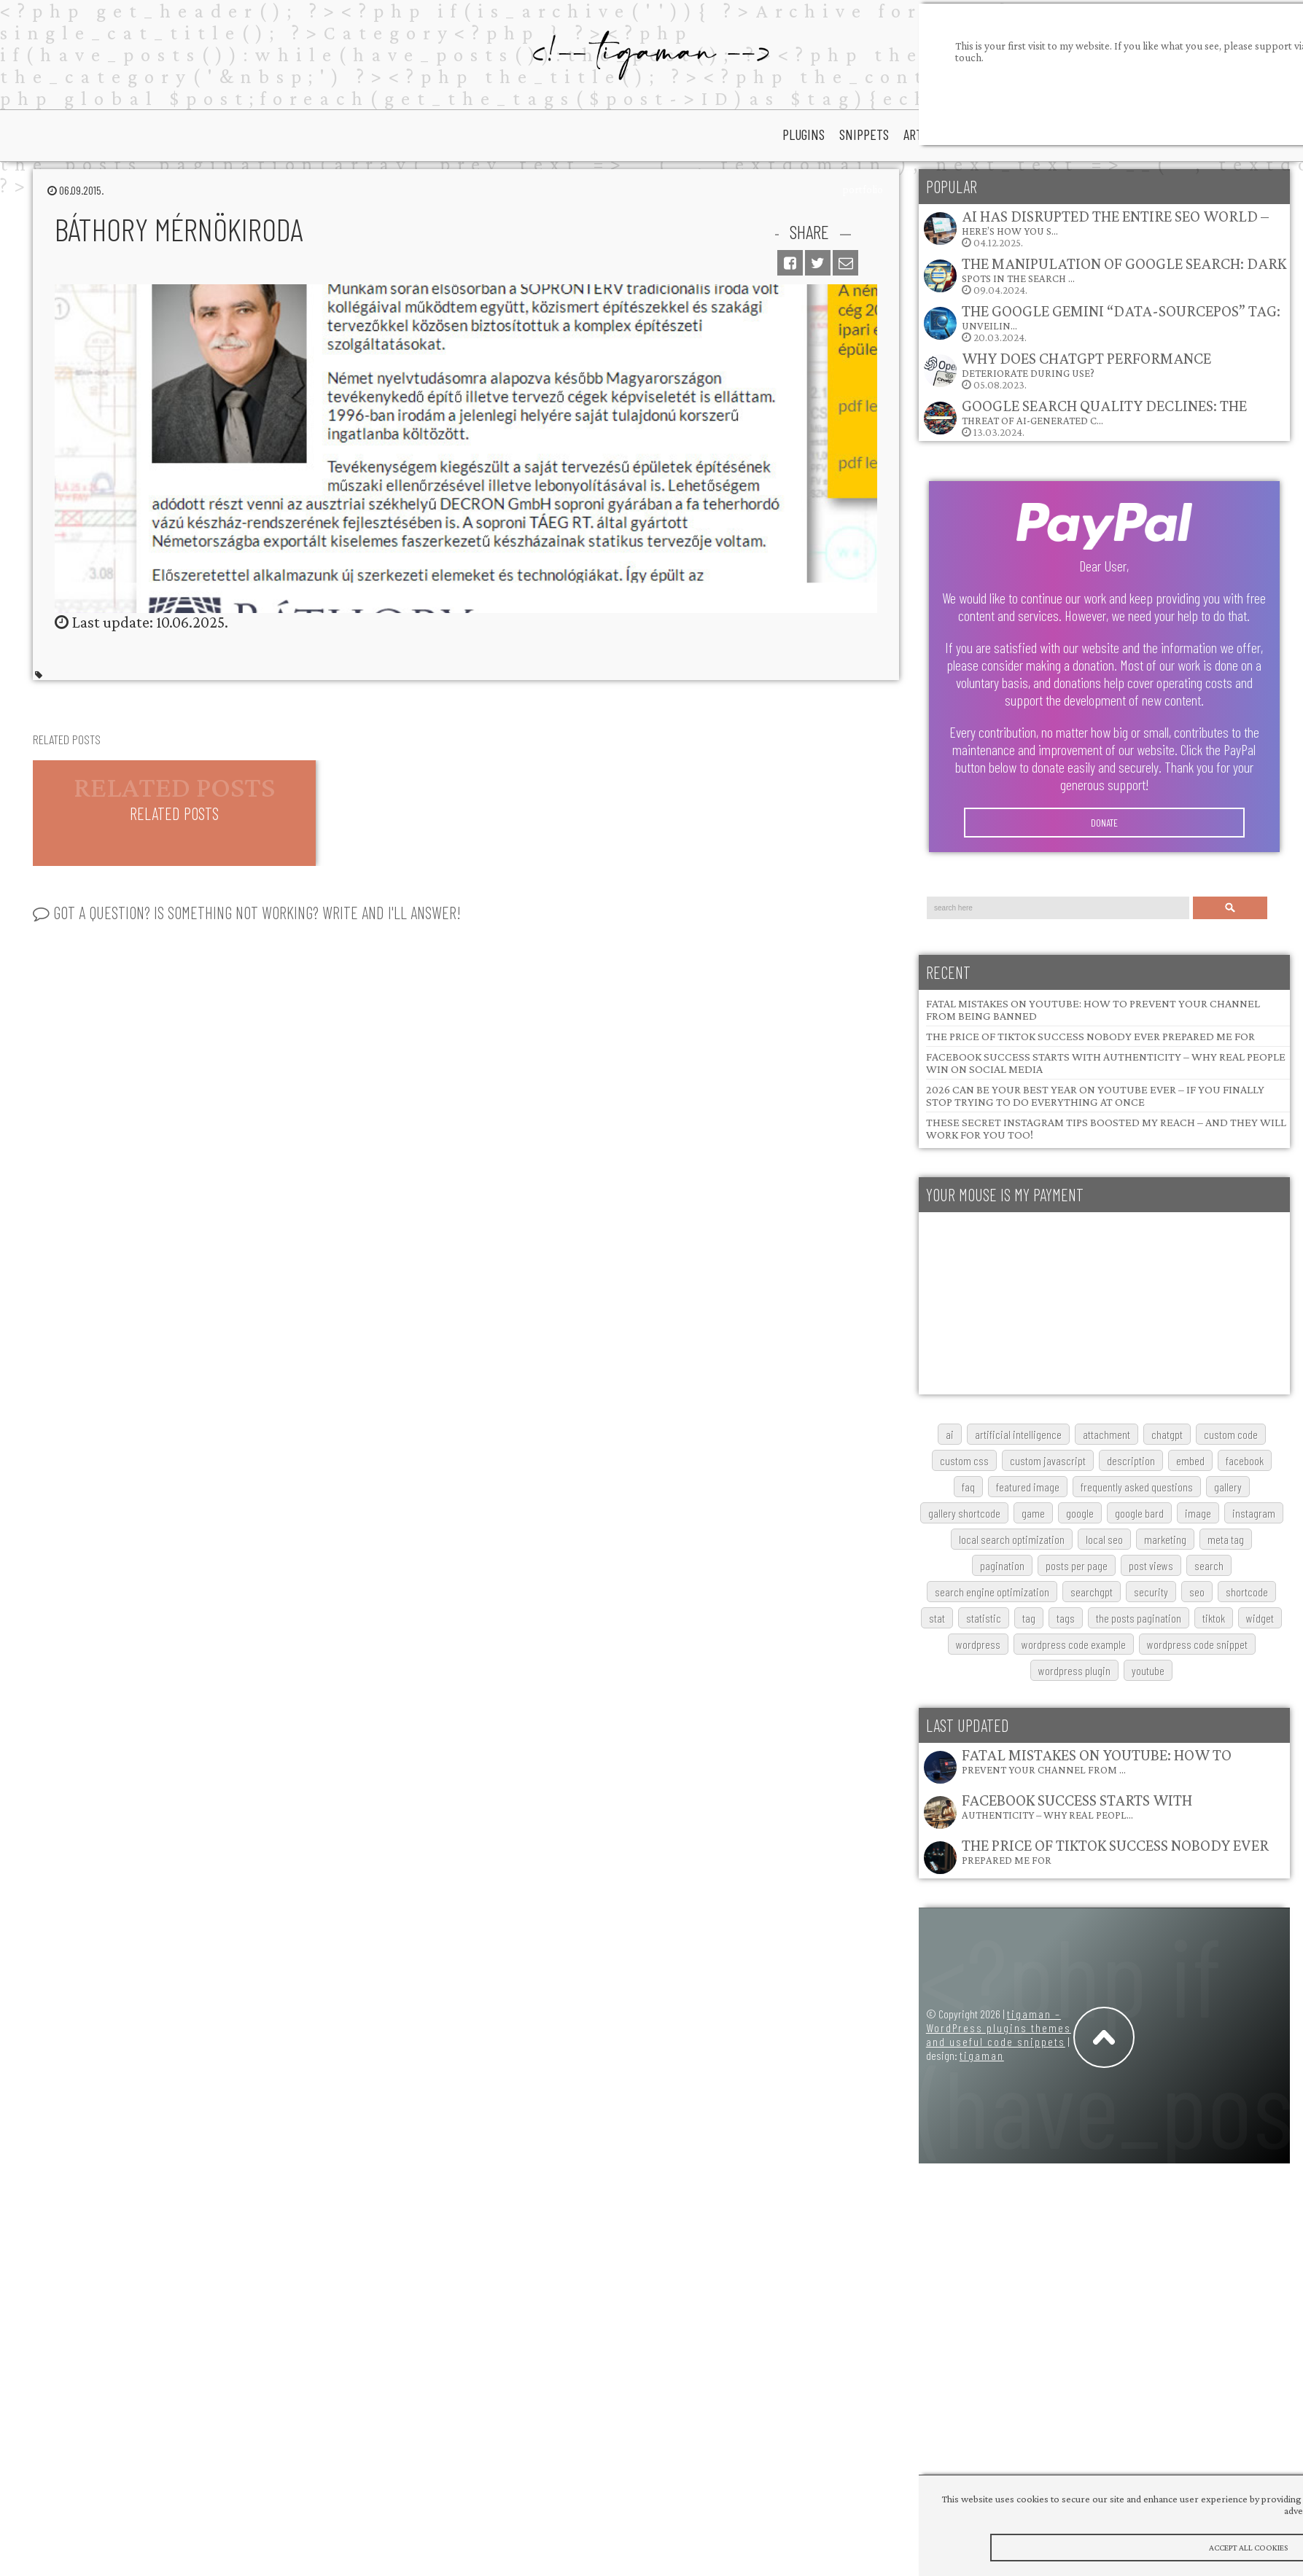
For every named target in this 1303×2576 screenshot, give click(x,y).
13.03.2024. (1084, 417)
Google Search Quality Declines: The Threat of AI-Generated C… (1104, 411)
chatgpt (1167, 1434)
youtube (1148, 1670)
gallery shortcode (964, 1513)
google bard (1139, 1513)
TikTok (1213, 1618)
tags (1066, 1618)
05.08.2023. (1066, 370)
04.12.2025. (1095, 228)
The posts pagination (1138, 1618)
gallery (1228, 1487)
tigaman (982, 2055)
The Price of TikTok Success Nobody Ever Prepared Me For (1090, 1036)
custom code (1231, 1434)
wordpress (978, 1644)
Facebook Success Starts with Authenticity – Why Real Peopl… (1077, 1806)
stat (937, 1618)
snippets (864, 134)
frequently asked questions (1137, 1487)
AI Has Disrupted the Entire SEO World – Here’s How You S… (1115, 222)
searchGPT (1091, 1592)
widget (1260, 1618)
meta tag (1225, 1539)
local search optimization (1012, 1539)
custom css (964, 1460)
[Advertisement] (1028, 1303)
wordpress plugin (1074, 1670)
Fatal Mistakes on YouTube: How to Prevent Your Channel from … (1097, 1761)
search (1209, 1565)
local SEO (1104, 1539)
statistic (983, 1618)
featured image (1027, 1487)
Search (1230, 908)
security (1151, 1592)
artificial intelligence (1018, 1434)
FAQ (968, 1487)
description (1131, 1460)
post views (1151, 1565)
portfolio (862, 189)
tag (1028, 1618)
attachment (1106, 1434)
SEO (1197, 1592)
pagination (1002, 1565)
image (1198, 1513)
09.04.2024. (1104, 275)
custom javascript (1048, 1460)
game (1033, 1513)
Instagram (1253, 1513)
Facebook (1245, 1460)
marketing (1165, 1539)
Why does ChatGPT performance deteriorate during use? (1086, 364)
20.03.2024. (1101, 322)
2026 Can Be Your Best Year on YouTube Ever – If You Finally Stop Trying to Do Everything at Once (1095, 1095)
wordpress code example (1074, 1644)
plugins (803, 134)
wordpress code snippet (1197, 1644)
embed (1190, 1460)
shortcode (1247, 1592)
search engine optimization (992, 1592)
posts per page (1077, 1565)
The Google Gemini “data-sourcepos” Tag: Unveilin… (1121, 317)
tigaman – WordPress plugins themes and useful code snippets (998, 2027)
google (1080, 1513)
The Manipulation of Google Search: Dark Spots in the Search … (1124, 269)
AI (950, 1434)
